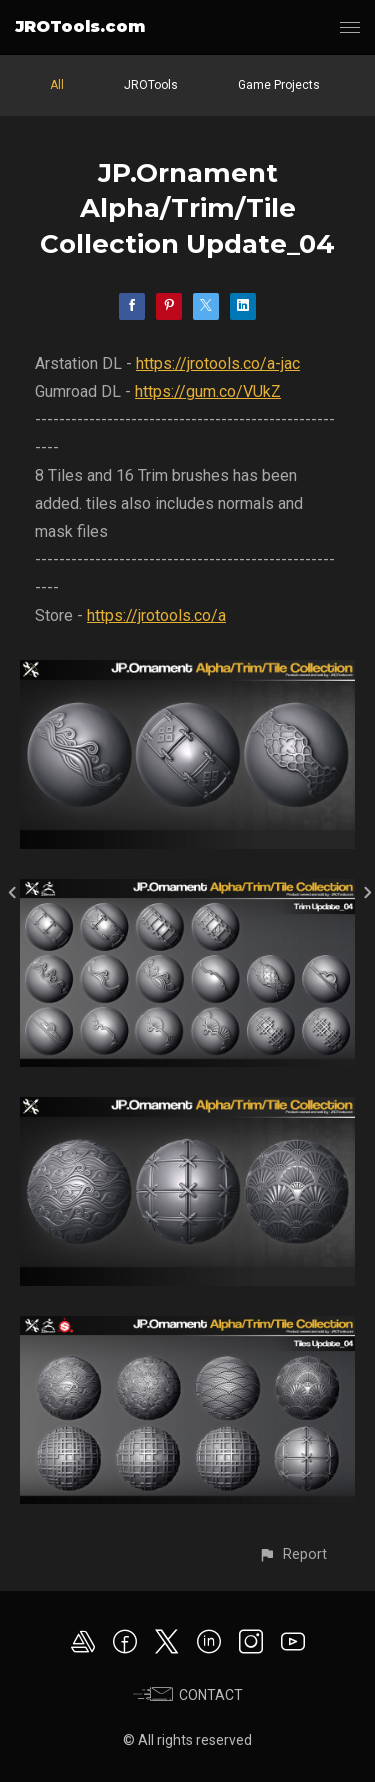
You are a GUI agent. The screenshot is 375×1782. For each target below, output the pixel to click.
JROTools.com (80, 26)
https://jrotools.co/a (156, 615)
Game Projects (279, 85)
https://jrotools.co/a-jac (218, 363)
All (57, 85)
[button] (292, 1554)
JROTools (151, 85)
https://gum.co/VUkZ (208, 391)
